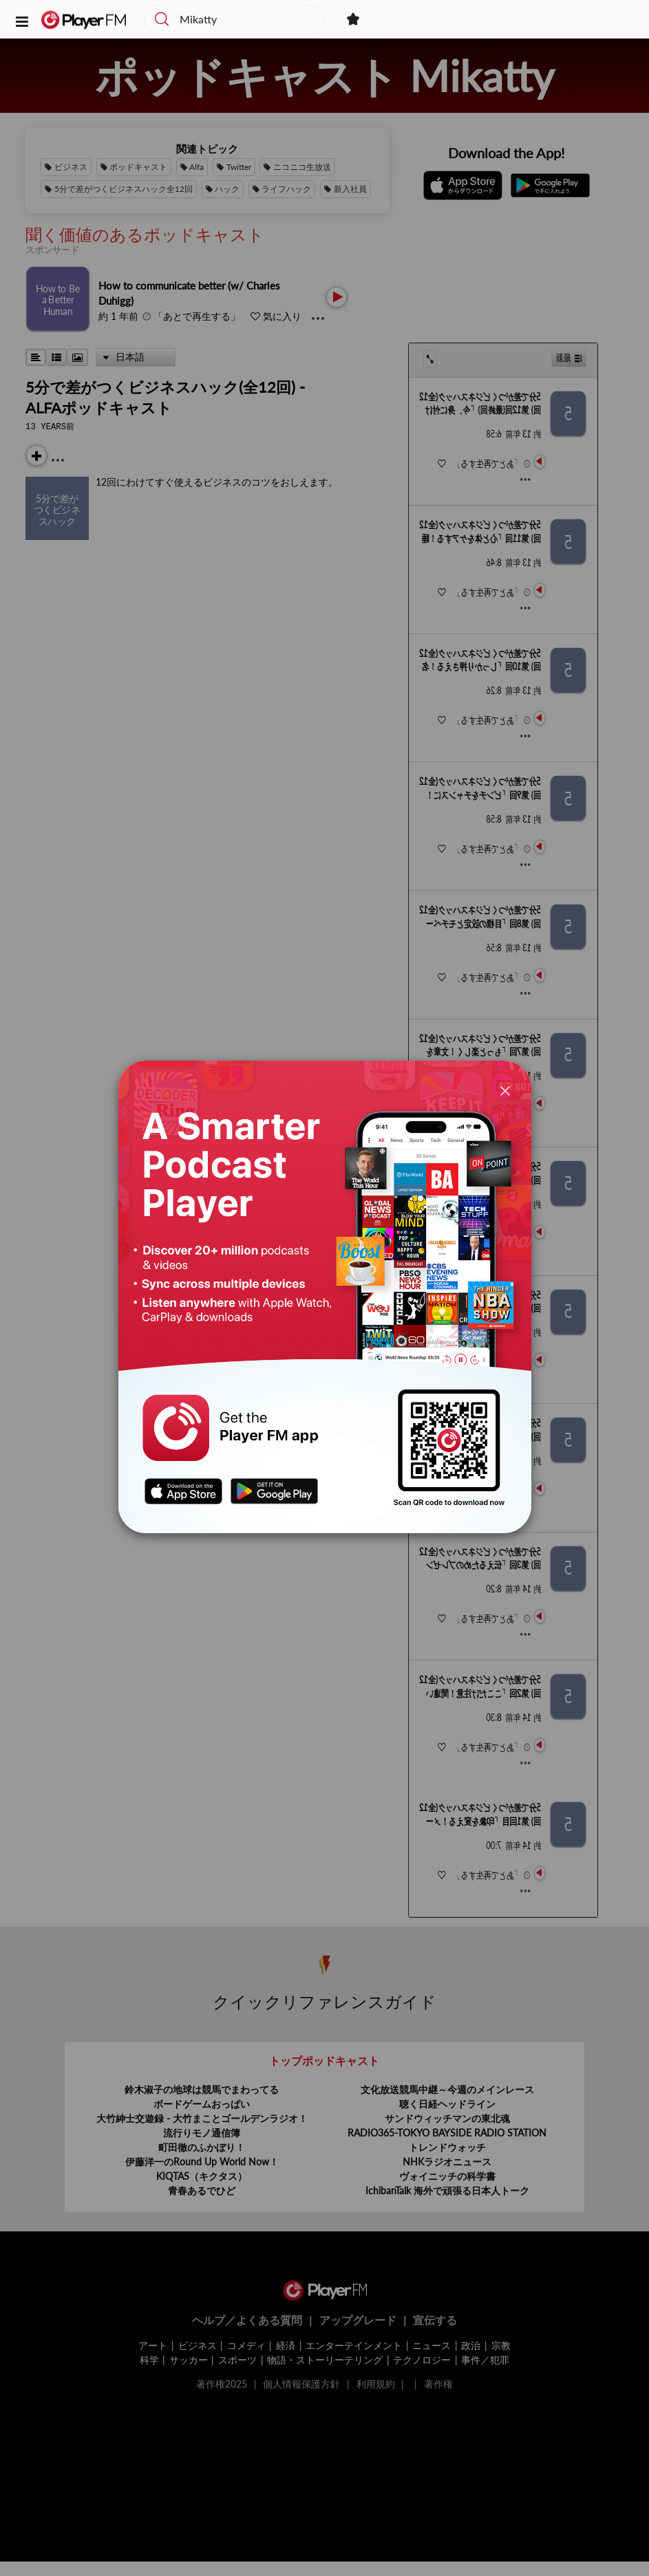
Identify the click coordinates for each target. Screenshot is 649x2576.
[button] (22, 20)
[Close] (505, 1090)
